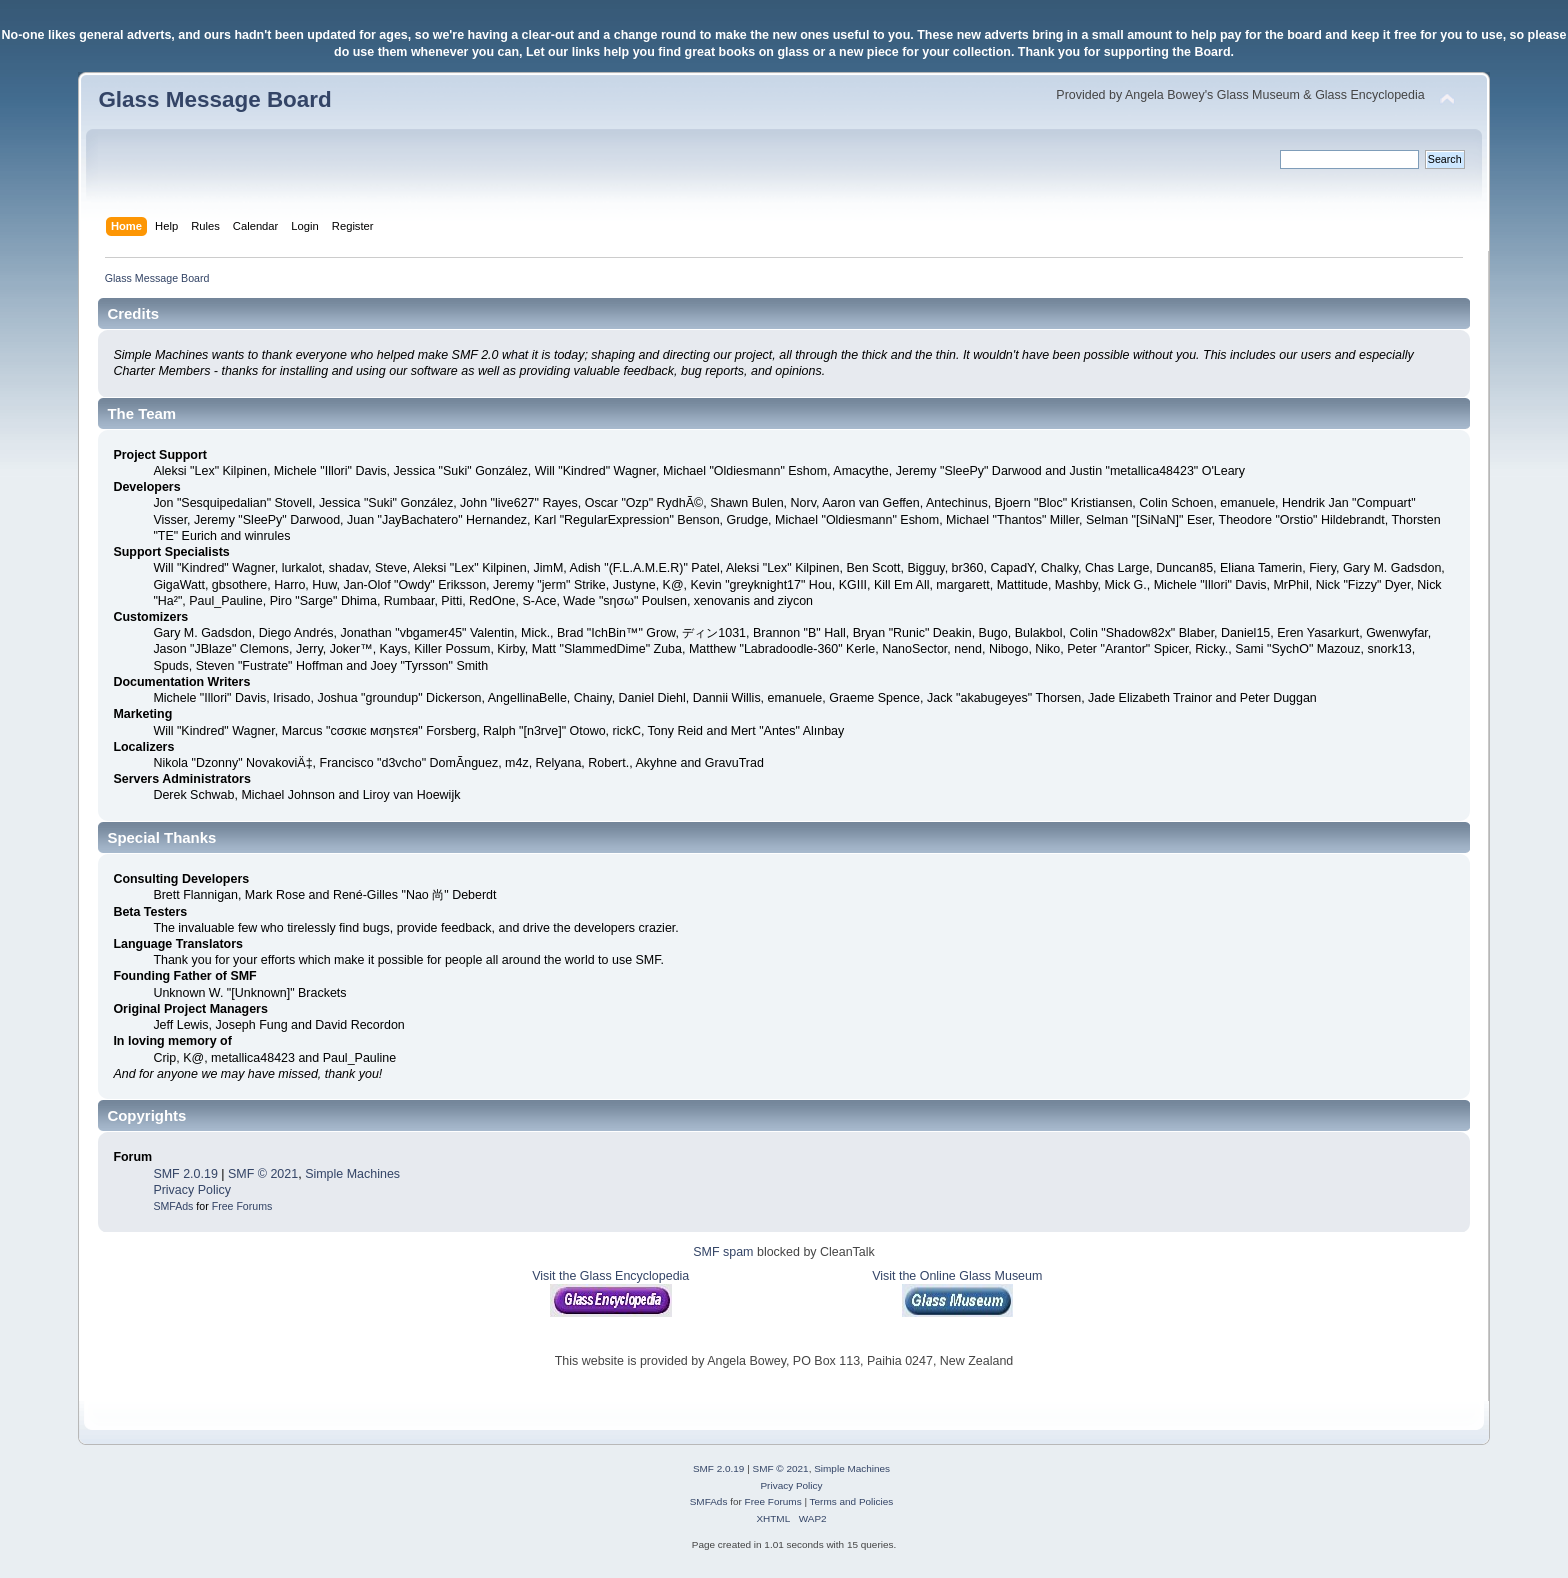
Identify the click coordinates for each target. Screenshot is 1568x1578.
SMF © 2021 (263, 1174)
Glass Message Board (214, 99)
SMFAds (173, 1206)
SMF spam (723, 1252)
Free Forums (242, 1206)
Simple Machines (352, 1174)
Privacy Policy (192, 1190)
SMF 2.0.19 (185, 1174)
